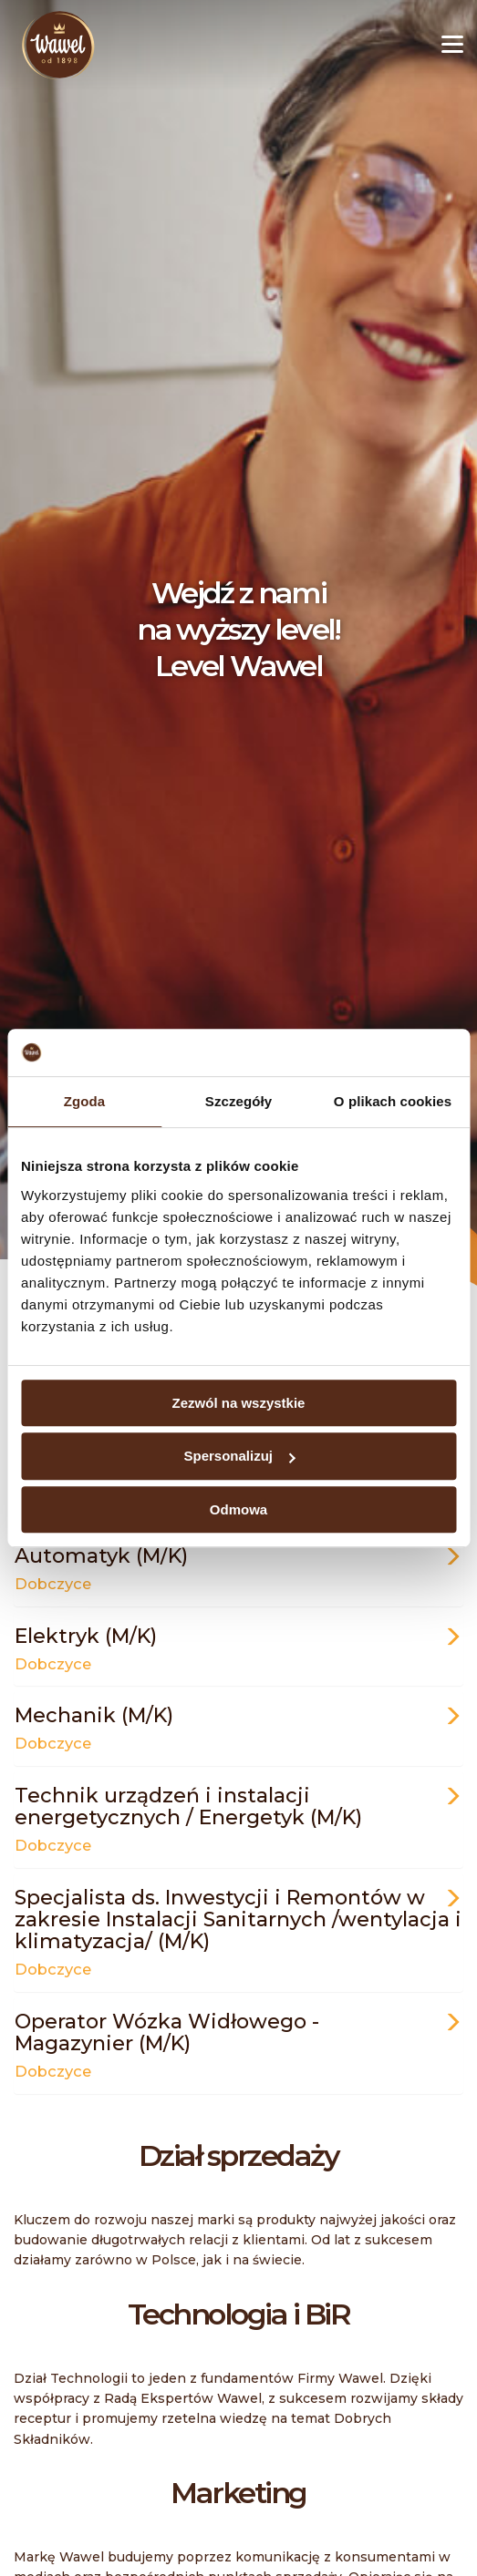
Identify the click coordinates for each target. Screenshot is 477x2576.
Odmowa (238, 1509)
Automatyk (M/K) (238, 1568)
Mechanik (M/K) (238, 1727)
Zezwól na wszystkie (239, 1403)
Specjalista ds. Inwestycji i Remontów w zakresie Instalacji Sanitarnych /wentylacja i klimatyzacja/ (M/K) (238, 1931)
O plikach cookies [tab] (392, 1101)
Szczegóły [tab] (238, 1101)
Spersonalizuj (239, 1455)
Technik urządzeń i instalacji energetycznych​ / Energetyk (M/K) (238, 1818)
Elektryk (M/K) (238, 1648)
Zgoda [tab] (85, 1101)
